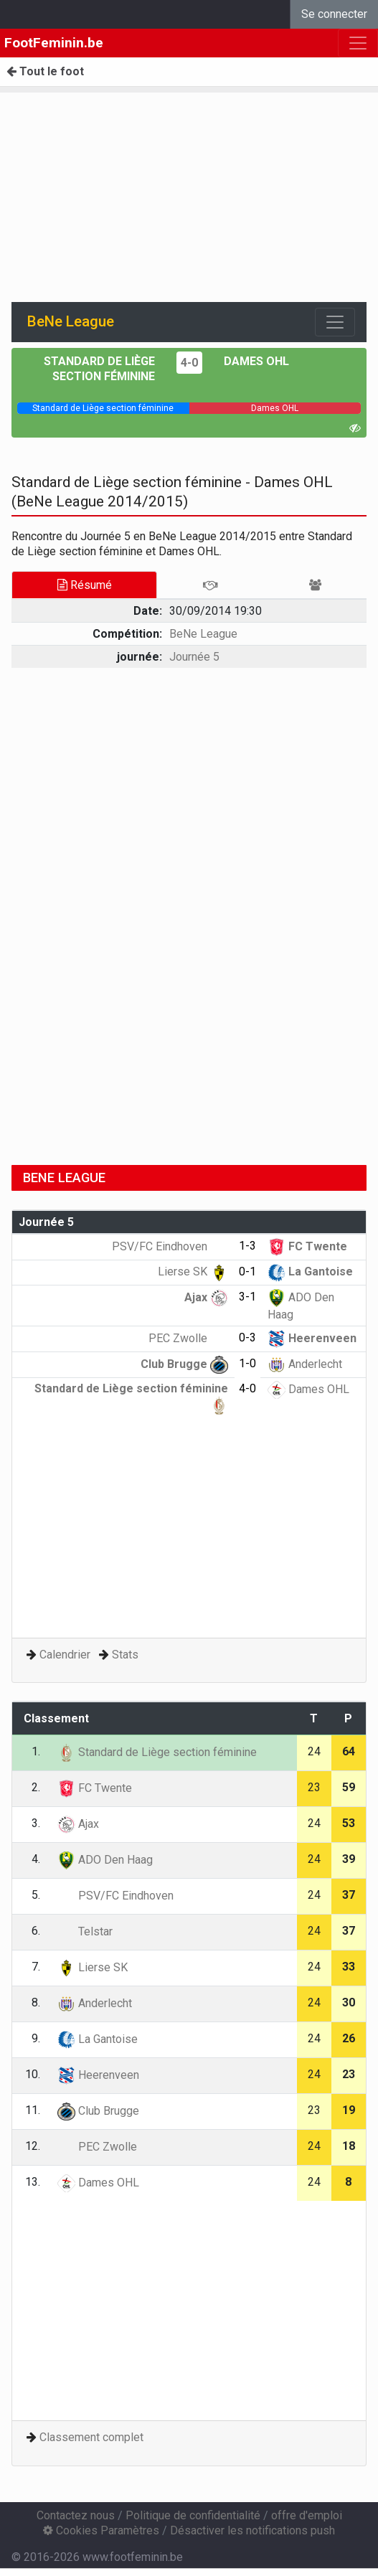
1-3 (247, 1245)
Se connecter (334, 14)
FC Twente (307, 1246)
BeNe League (203, 634)
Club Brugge (184, 1364)
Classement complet (91, 2437)
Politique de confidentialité (193, 2515)
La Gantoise (310, 1271)
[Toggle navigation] (335, 322)
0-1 (247, 1271)
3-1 (247, 1296)
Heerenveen (312, 1338)
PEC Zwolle (188, 1338)
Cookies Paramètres (101, 2530)
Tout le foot (45, 71)
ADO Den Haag (105, 1860)
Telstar (85, 1931)
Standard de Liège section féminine (157, 1752)
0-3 (247, 1337)
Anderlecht (305, 1364)
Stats (125, 1654)
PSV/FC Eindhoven (170, 1246)
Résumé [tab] (84, 585)
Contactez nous (76, 2515)
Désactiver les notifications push (252, 2530)
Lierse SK (193, 1271)
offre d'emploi (306, 2515)
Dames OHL (256, 361)
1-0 (247, 1363)
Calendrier (64, 1654)
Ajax (206, 1297)
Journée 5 (194, 657)
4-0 (189, 362)
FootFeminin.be (53, 42)
